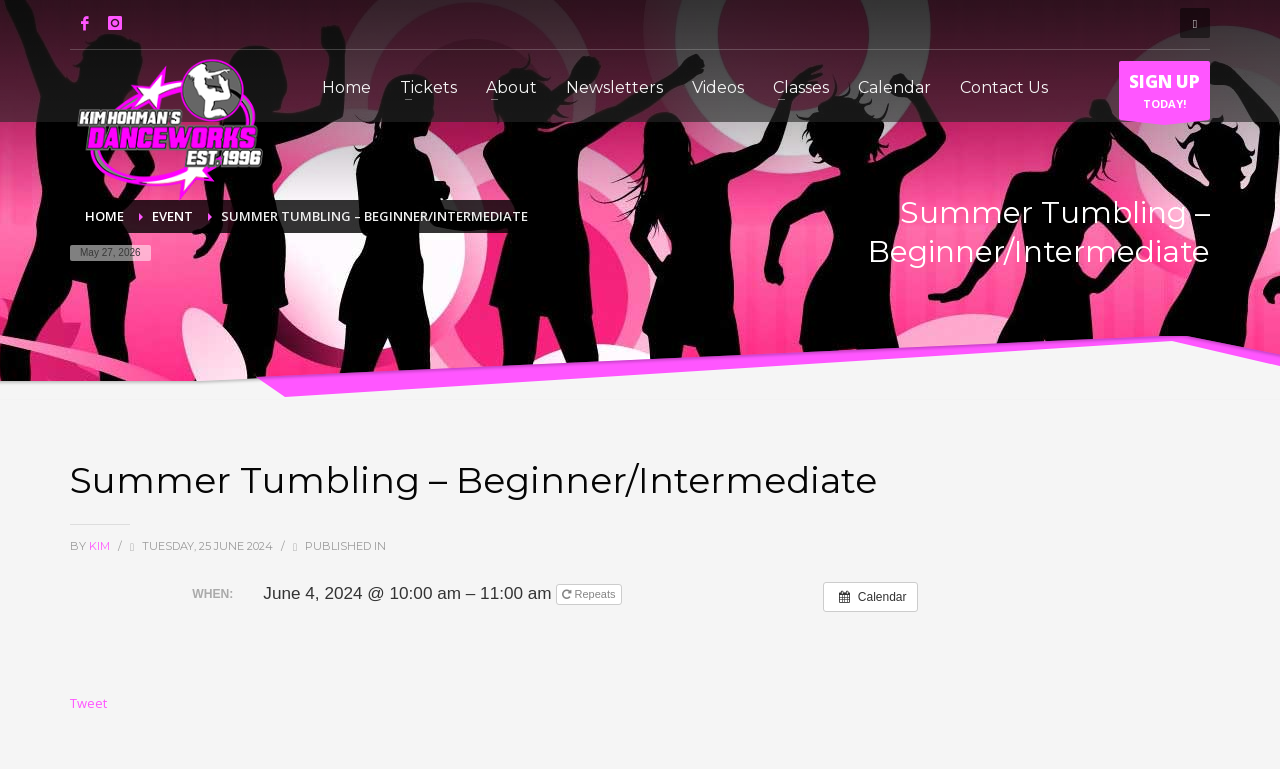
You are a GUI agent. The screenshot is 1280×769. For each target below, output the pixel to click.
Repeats (590, 594)
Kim (101, 546)
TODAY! (1164, 95)
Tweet (88, 703)
